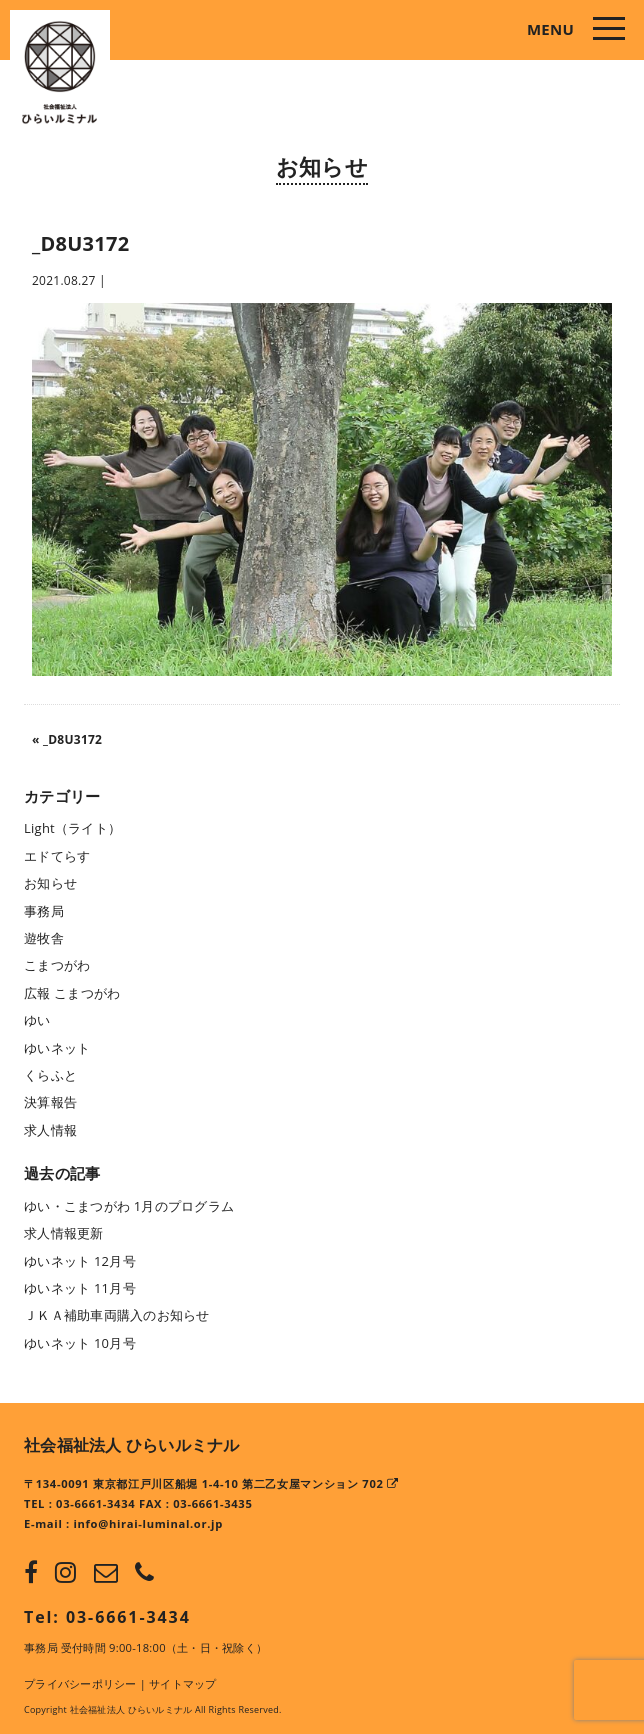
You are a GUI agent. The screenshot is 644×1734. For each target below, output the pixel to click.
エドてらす (57, 856)
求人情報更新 (64, 1233)
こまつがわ (57, 965)
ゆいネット (57, 1048)
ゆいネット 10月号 (80, 1343)
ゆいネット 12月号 (80, 1261)
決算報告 (50, 1102)
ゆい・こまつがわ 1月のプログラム (129, 1206)
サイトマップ (183, 1683)
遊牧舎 (44, 938)
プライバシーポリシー (80, 1683)
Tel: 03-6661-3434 (107, 1617)
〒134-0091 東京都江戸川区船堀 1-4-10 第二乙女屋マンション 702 (211, 1483)
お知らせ (322, 166)
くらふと (50, 1075)
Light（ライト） (72, 828)
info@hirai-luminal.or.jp (148, 1523)
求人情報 (50, 1130)
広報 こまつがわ (72, 993)
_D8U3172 (72, 739)
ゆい (37, 1020)
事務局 (44, 911)
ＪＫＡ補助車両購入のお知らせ (117, 1315)
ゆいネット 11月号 (80, 1288)
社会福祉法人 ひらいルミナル (132, 1445)
